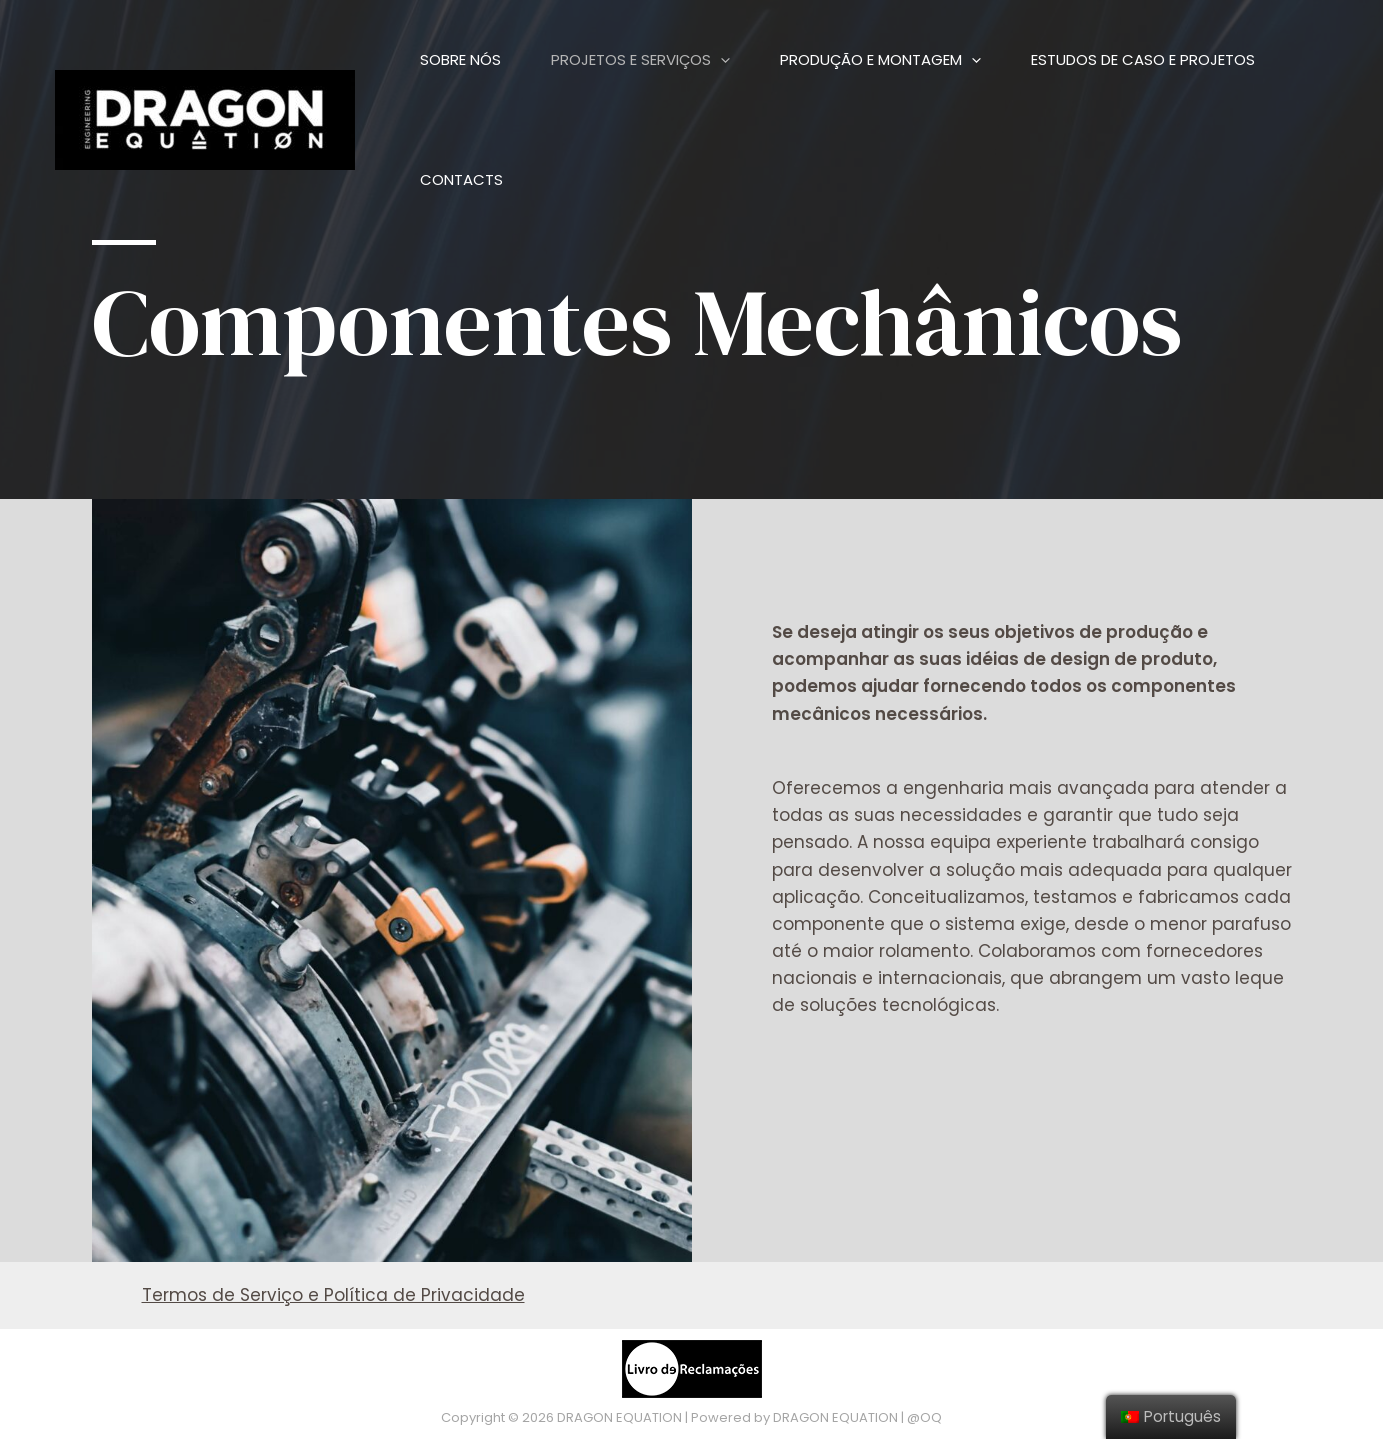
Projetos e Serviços (640, 59)
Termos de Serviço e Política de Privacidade (333, 1295)
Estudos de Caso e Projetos (1143, 59)
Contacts (461, 179)
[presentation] (720, 59)
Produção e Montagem (880, 59)
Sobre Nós (460, 59)
